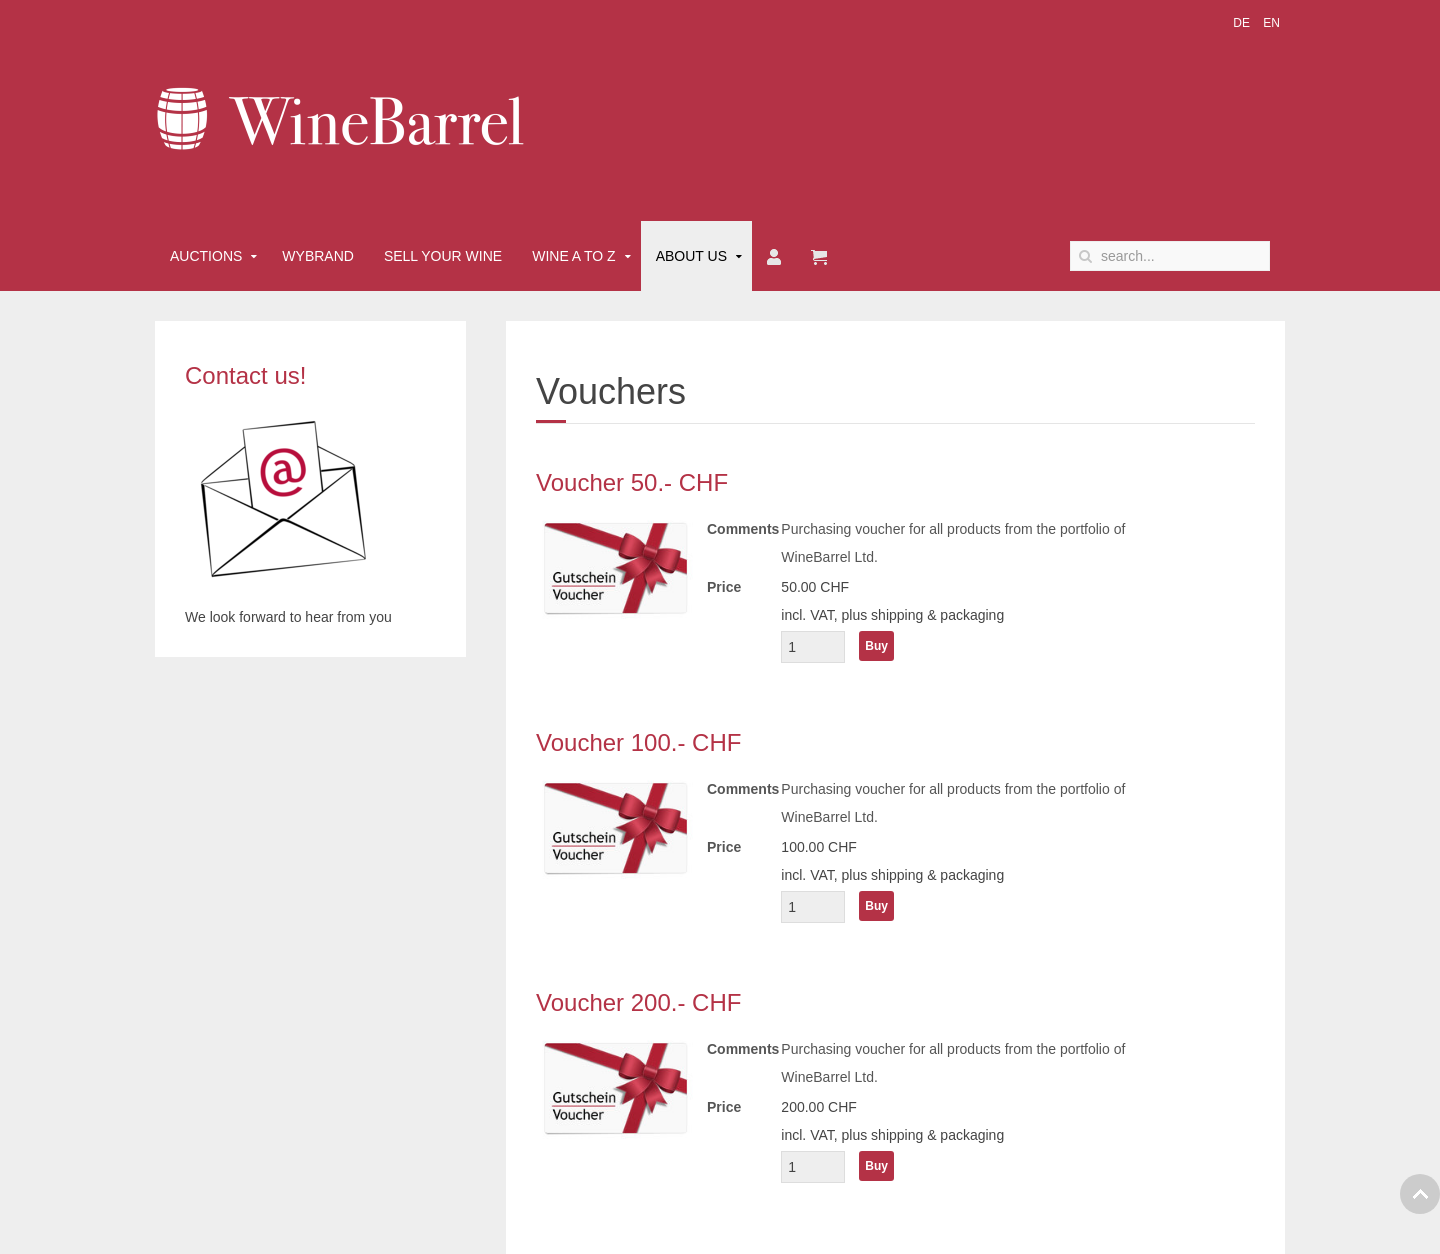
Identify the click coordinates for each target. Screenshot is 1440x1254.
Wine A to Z (574, 256)
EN (1271, 23)
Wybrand (318, 256)
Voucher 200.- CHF (638, 1002)
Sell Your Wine (443, 256)
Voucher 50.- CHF (632, 482)
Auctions (206, 256)
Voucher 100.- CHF (638, 742)
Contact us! (245, 375)
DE (1243, 23)
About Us (691, 256)
